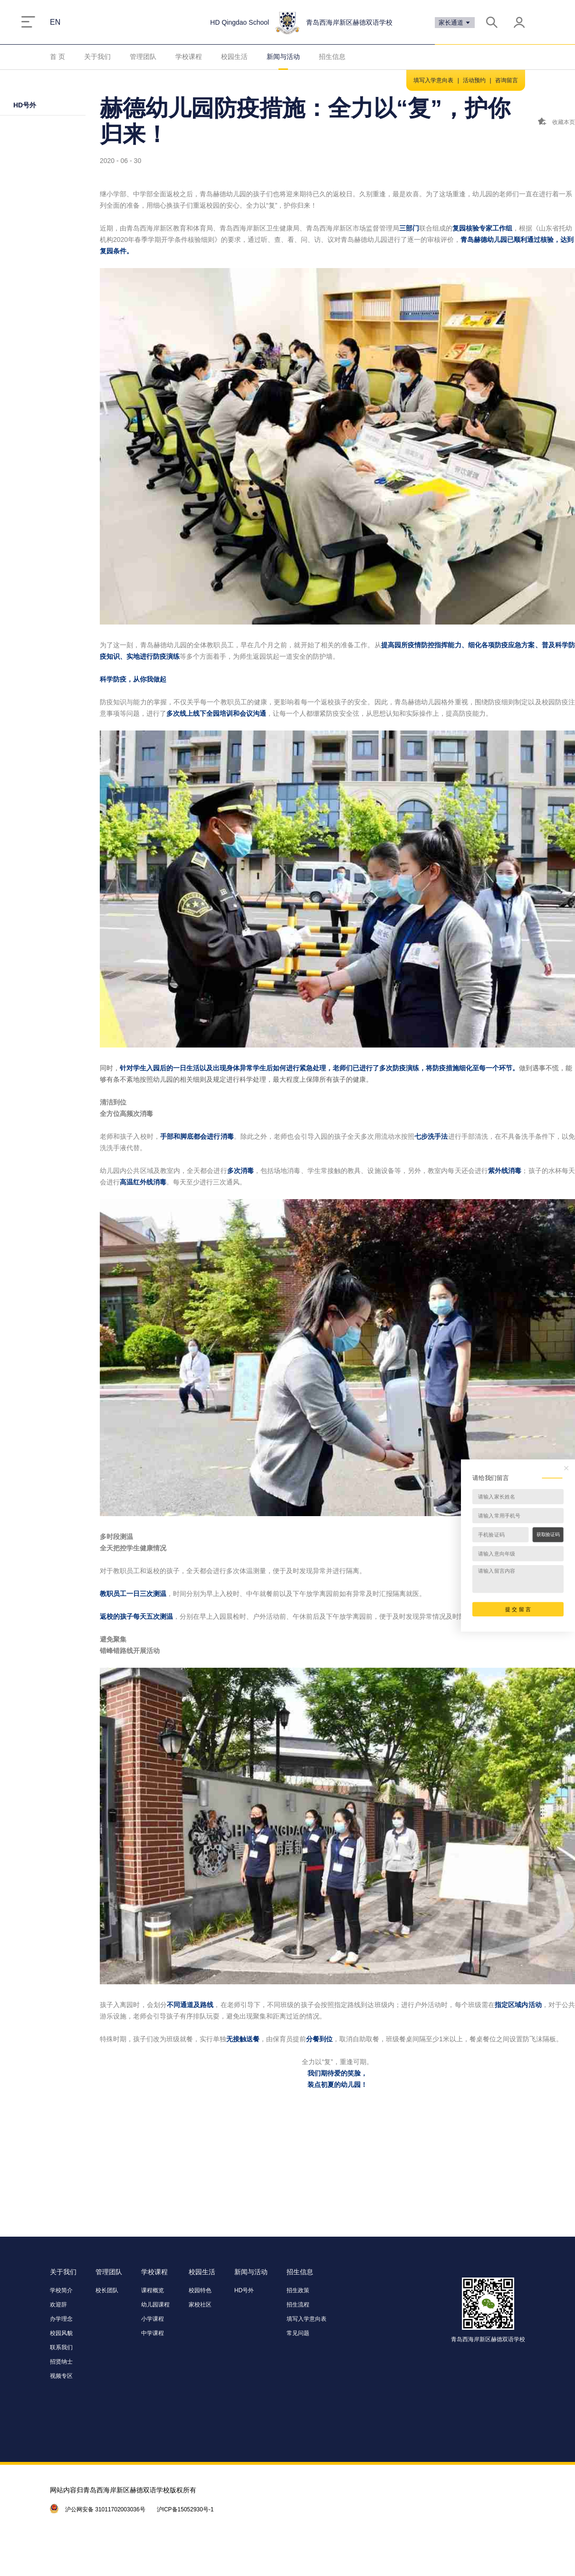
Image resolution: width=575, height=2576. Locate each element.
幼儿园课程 (155, 2304)
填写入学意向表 (433, 80)
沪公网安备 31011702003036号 (105, 2509)
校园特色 (200, 2290)
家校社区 (200, 2304)
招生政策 (298, 2290)
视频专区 (61, 2376)
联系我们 (61, 2347)
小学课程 (152, 2319)
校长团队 (107, 2290)
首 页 (57, 56)
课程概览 (152, 2290)
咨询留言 (506, 80)
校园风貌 (61, 2333)
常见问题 (298, 2333)
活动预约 (474, 80)
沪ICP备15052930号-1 (185, 2509)
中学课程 (152, 2333)
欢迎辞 (58, 2304)
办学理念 (61, 2319)
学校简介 (61, 2290)
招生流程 (298, 2304)
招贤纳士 (61, 2361)
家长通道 (455, 22)
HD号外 (24, 105)
